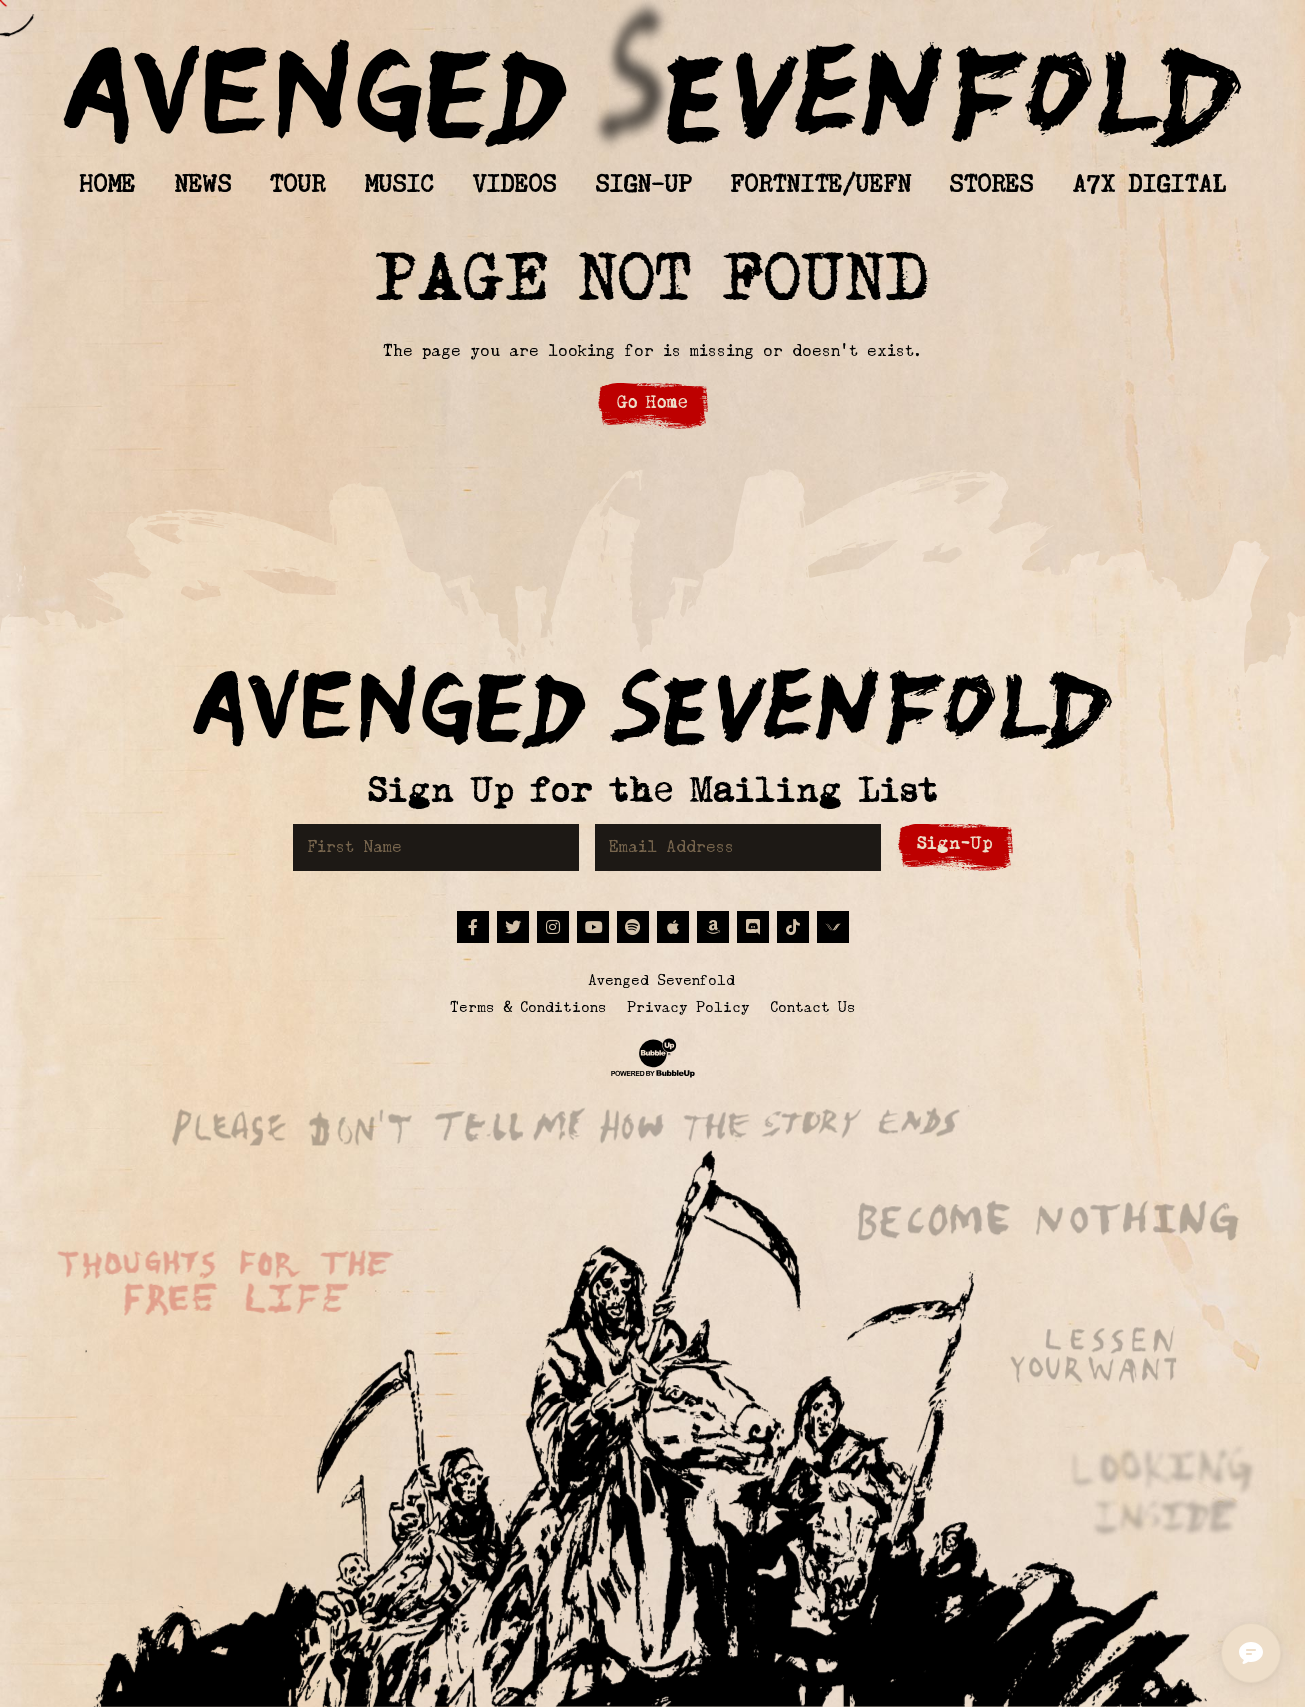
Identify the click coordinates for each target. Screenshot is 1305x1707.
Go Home (652, 402)
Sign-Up (955, 843)
